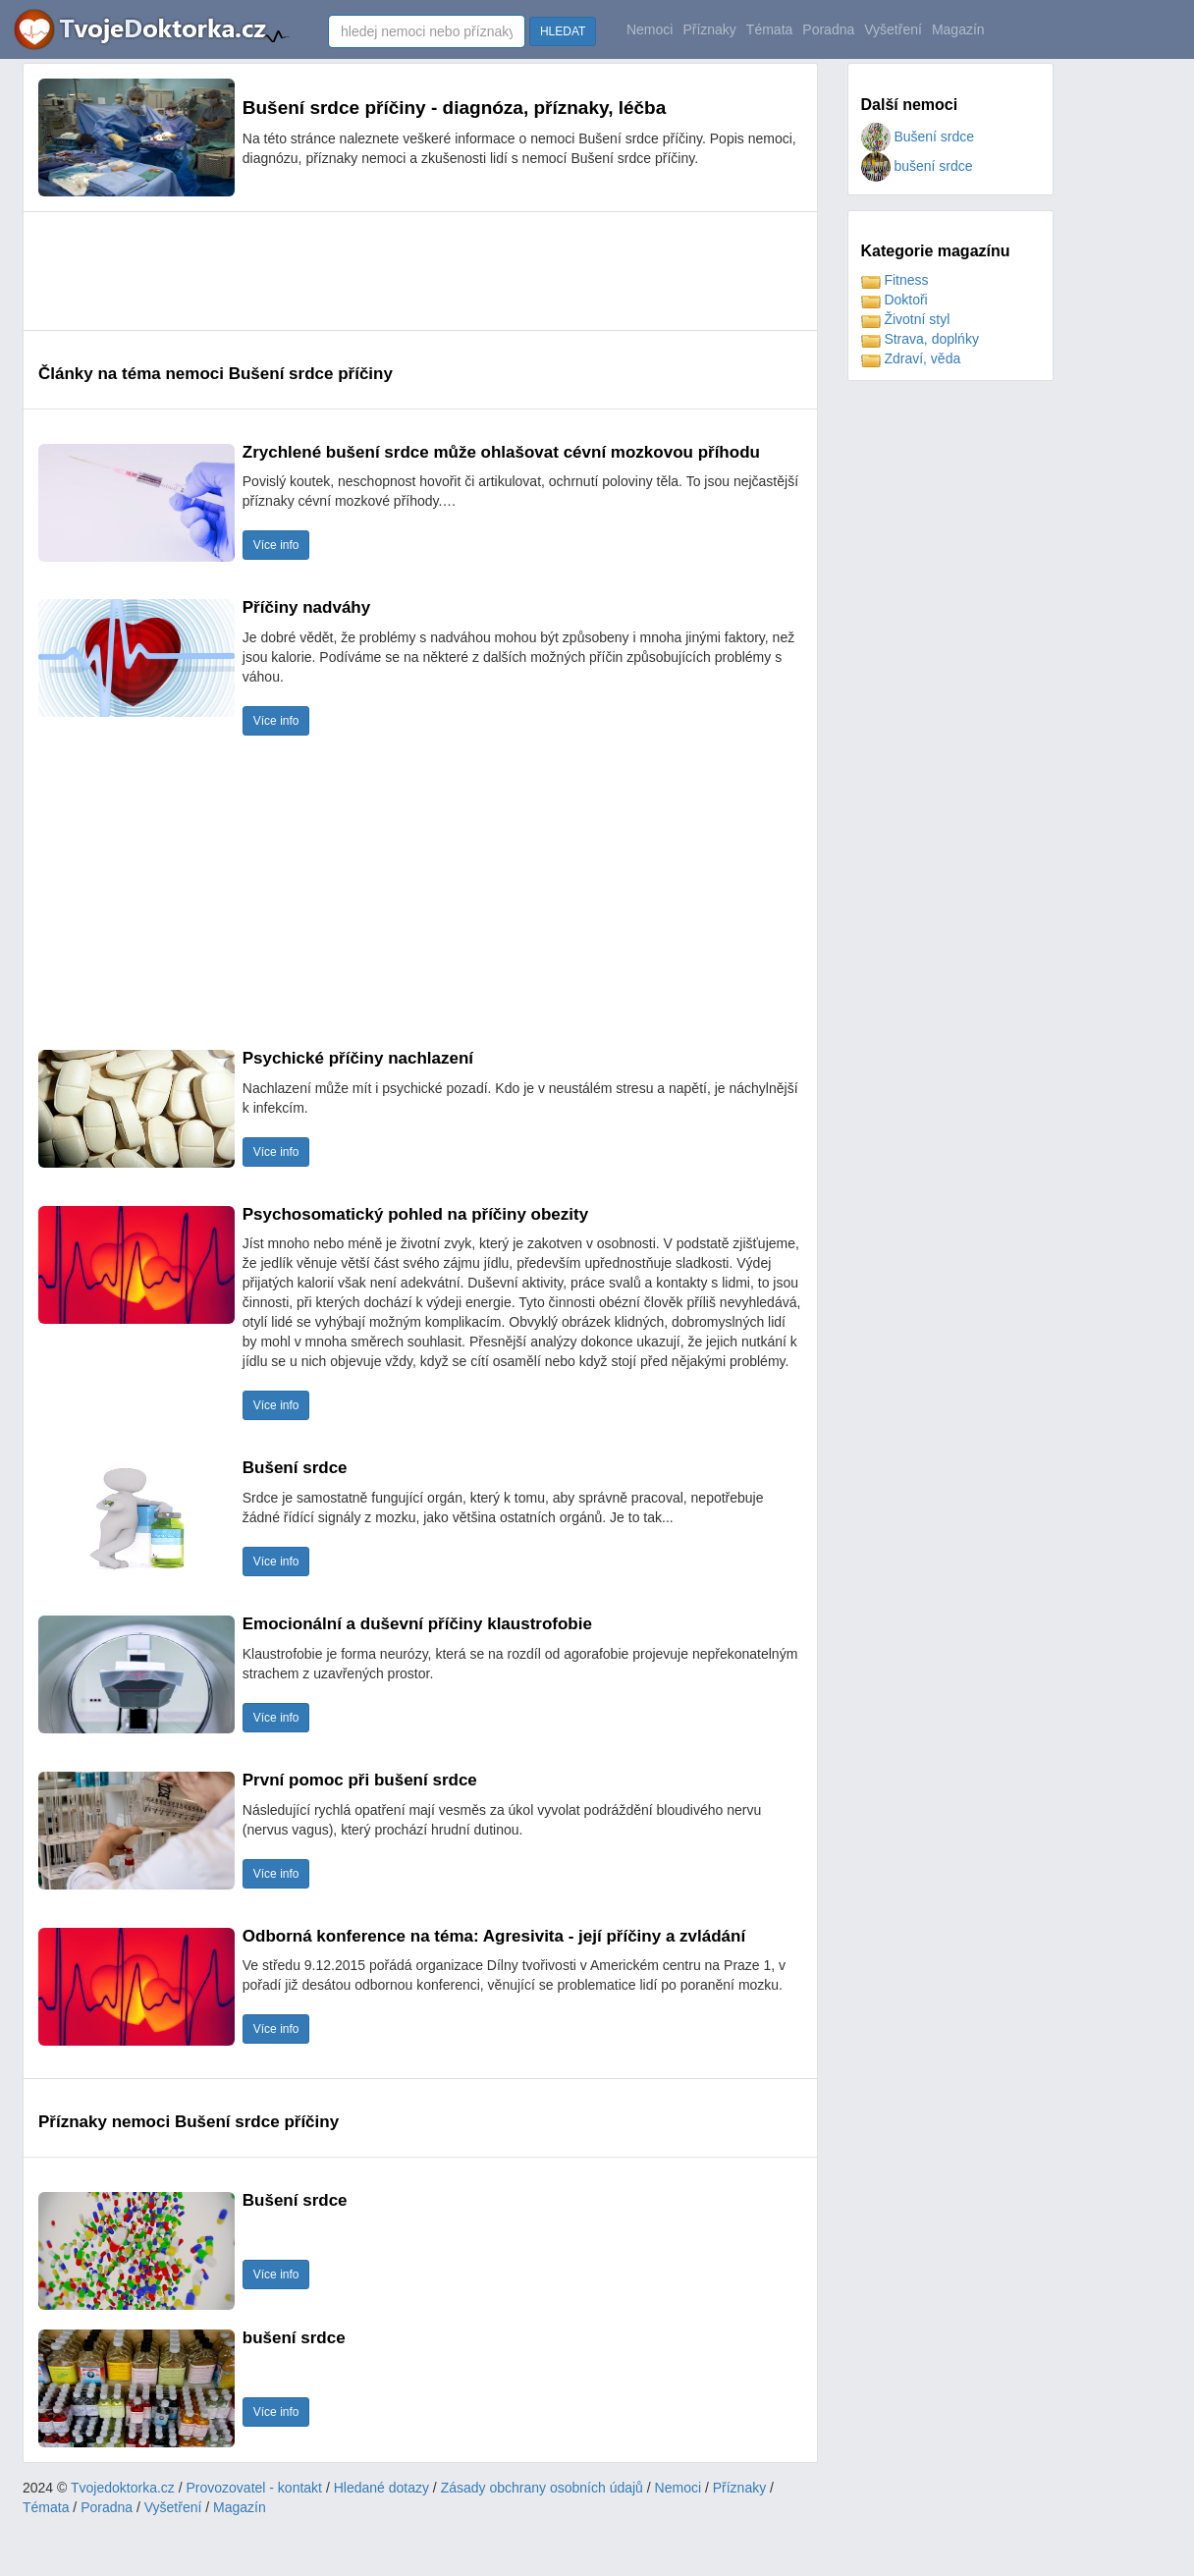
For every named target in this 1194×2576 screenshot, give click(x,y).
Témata (769, 29)
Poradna (828, 29)
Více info (276, 545)
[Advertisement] (395, 271)
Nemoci (649, 29)
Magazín (958, 29)
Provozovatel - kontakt (255, 2487)
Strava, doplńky (920, 339)
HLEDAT (562, 31)
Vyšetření (893, 29)
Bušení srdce (918, 136)
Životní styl (905, 319)
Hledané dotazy (381, 2487)
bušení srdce (917, 166)
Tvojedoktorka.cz (123, 2487)
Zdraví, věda (911, 358)
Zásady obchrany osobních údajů (542, 2487)
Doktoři (894, 299)
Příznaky (708, 29)
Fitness (895, 280)
